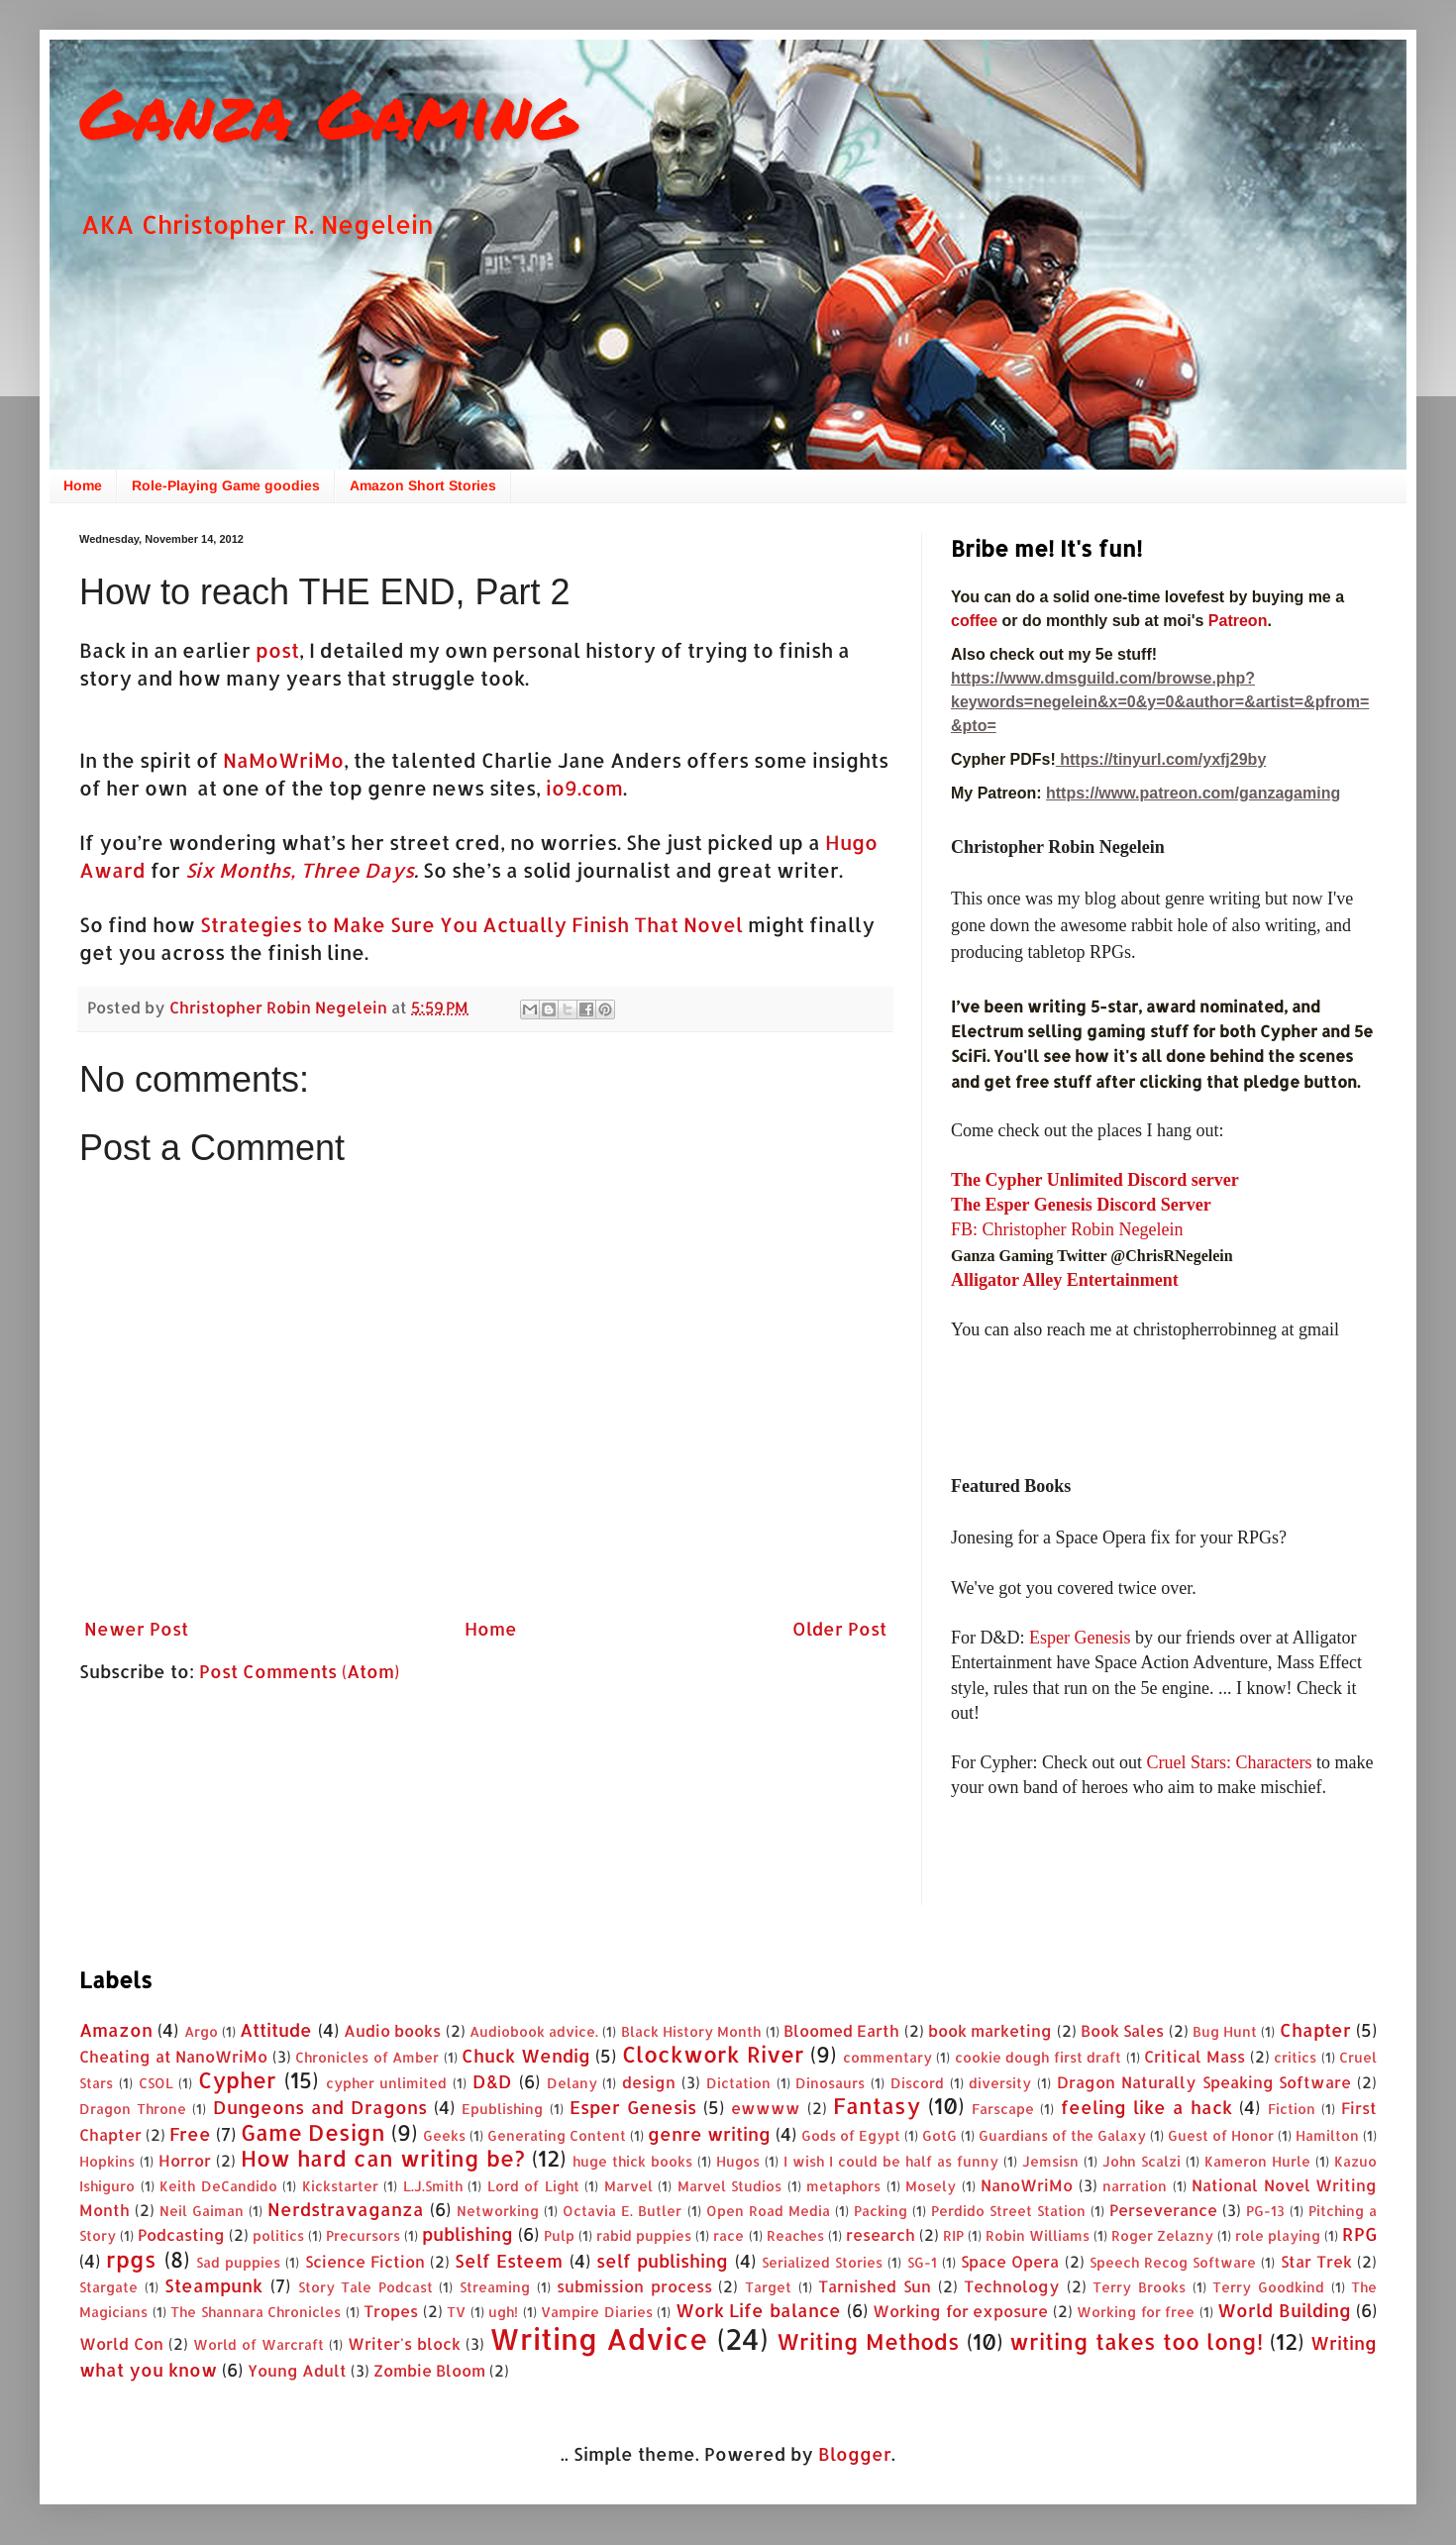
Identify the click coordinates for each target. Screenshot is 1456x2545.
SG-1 (922, 2262)
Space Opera (1010, 2261)
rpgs (131, 2259)
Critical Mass (1194, 2056)
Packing (880, 2210)
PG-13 (1265, 2210)
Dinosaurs (830, 2082)
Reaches (795, 2235)
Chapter (1315, 2029)
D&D (492, 2080)
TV (456, 2311)
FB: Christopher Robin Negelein (1067, 1229)
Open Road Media (768, 2210)
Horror (184, 2160)
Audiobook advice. (533, 2031)
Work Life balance (758, 2309)
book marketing (990, 2030)
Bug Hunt (1225, 2031)
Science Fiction (365, 2261)
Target (768, 2287)
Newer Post (136, 1628)
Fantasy (876, 2105)
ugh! (503, 2311)
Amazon (116, 2029)
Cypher (237, 2080)
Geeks (444, 2135)
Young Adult (297, 2370)
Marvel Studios (729, 2185)
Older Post (839, 1628)
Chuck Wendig (526, 2055)
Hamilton (1327, 2135)
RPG (1359, 2233)
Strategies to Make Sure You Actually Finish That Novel (471, 924)
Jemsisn (1050, 2161)
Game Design (313, 2132)
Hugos (738, 2161)
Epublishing (502, 2108)
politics (278, 2235)
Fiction (1291, 2108)
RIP (953, 2235)
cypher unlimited (387, 2082)
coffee (976, 620)
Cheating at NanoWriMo (173, 2056)
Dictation (738, 2082)
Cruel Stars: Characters (1228, 1762)
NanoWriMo (1027, 2184)
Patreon (1238, 620)
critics (1295, 2057)
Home (82, 485)
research (880, 2234)
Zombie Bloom (429, 2370)
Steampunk (213, 2285)
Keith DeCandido (218, 2185)
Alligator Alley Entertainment (1065, 1280)
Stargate (108, 2287)
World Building (1284, 2309)
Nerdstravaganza (345, 2208)
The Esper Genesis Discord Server (1081, 1205)
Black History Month (691, 2031)
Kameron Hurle (1257, 2161)
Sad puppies (238, 2262)
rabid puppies (643, 2235)
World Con (121, 2343)
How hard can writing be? (383, 2158)
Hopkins (107, 2161)
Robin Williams (1038, 2235)
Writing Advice (598, 2338)
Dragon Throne (132, 2108)
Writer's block (404, 2343)
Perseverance (1163, 2209)
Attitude (276, 2029)
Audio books (392, 2030)
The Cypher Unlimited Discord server (1095, 1180)
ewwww (765, 2107)
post (277, 650)
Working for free (1136, 2311)
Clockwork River (713, 2054)
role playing (1277, 2235)
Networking (498, 2210)
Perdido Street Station (1008, 2210)
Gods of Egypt (850, 2135)
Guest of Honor (1221, 2135)
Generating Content (556, 2135)
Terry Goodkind (1268, 2287)
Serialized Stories (822, 2262)
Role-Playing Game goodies (226, 485)
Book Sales (1122, 2030)
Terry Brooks (1139, 2287)
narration (1134, 2185)
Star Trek (1316, 2261)
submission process (634, 2286)
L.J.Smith (433, 2185)
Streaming (495, 2287)
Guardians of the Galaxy (1062, 2135)
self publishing (662, 2260)
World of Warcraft (258, 2344)
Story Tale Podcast (365, 2287)
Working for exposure (960, 2310)
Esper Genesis (1079, 1637)
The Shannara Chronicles (255, 2311)
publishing (467, 2233)
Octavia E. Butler (622, 2210)
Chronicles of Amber (367, 2057)
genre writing (709, 2133)
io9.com (584, 788)
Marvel (628, 2185)
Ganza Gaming (327, 111)
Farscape (1003, 2108)
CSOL (156, 2082)
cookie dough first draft (1038, 2057)
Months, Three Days (316, 870)
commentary (887, 2057)
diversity (1000, 2082)
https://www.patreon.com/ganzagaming (1193, 793)
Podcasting (181, 2234)
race (728, 2235)
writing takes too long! (1136, 2341)
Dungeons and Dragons (320, 2106)
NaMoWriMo (283, 760)
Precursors (363, 2235)
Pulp (559, 2235)
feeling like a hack (1147, 2106)
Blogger (854, 2453)
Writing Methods (868, 2341)
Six (199, 870)
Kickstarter (340, 2185)
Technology (1012, 2286)
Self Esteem (509, 2260)
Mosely (930, 2185)
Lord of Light (533, 2185)
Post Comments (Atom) (299, 1670)
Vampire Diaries (597, 2311)
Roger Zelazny (1162, 2235)
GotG (939, 2135)
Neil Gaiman (201, 2210)
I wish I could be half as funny (890, 2161)
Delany (572, 2082)
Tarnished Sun (874, 2286)
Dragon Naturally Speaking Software (1204, 2081)
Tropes (391, 2310)
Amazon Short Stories (423, 485)
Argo (201, 2031)
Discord (917, 2082)
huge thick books (632, 2161)
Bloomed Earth (841, 2030)
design (649, 2081)
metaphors (843, 2185)
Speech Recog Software (1173, 2262)
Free (190, 2133)
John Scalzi (1141, 2161)
